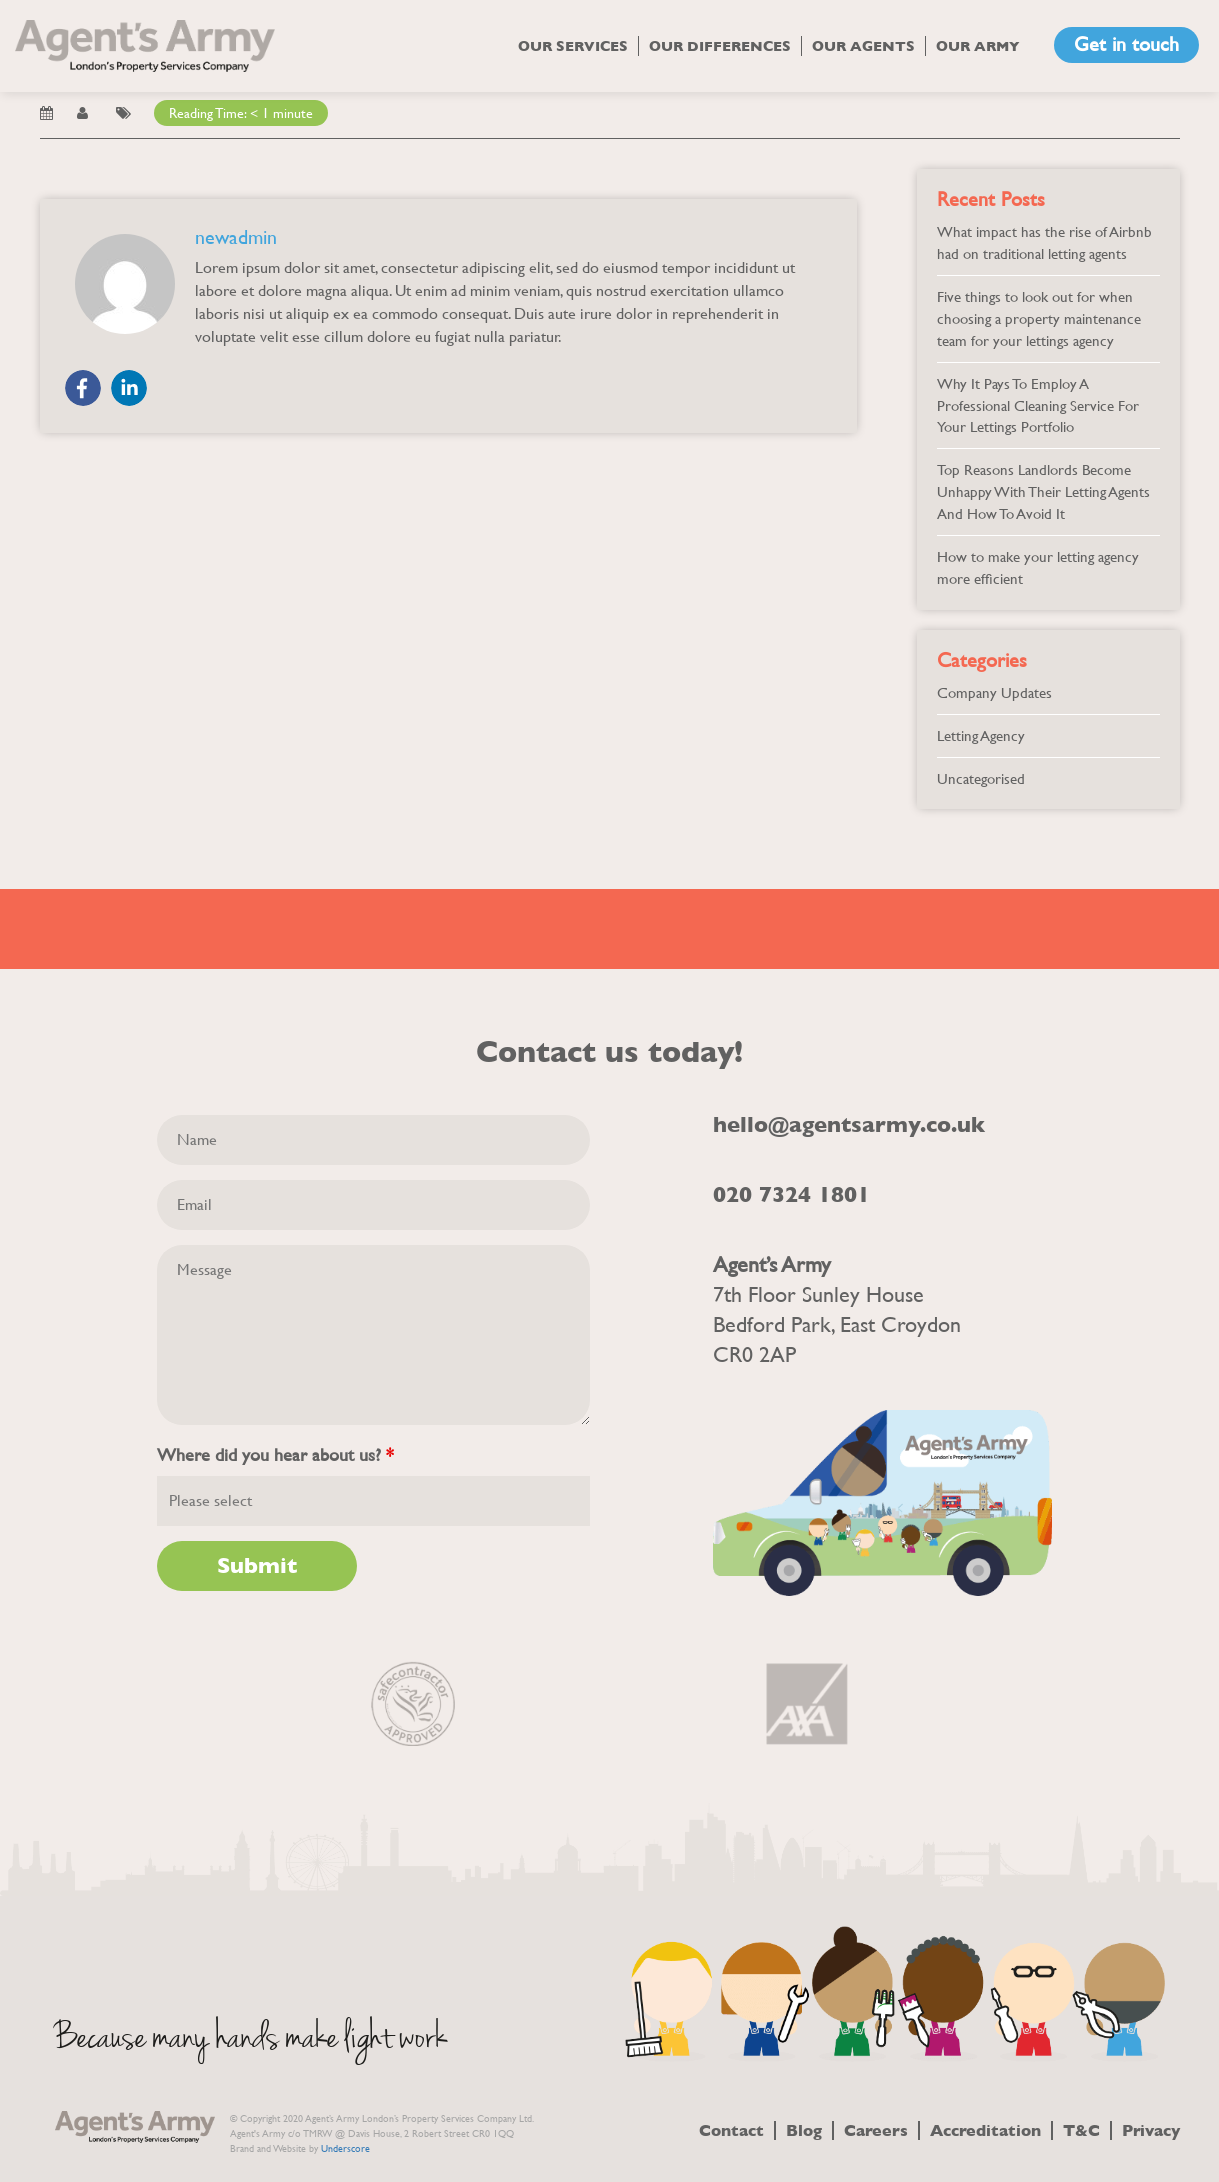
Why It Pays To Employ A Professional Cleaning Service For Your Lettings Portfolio (1038, 405)
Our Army (978, 46)
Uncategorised (981, 778)
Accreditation (985, 2130)
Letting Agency (981, 735)
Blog (804, 2130)
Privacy (1151, 2130)
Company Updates (994, 692)
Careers (876, 2130)
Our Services (573, 46)
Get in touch (1126, 44)
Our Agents (863, 46)
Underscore (345, 2148)
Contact (731, 2130)
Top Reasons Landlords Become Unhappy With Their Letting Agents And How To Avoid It (1043, 491)
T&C (1081, 2130)
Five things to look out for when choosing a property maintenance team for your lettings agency (1039, 318)
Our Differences (720, 46)
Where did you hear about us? (275, 1455)
